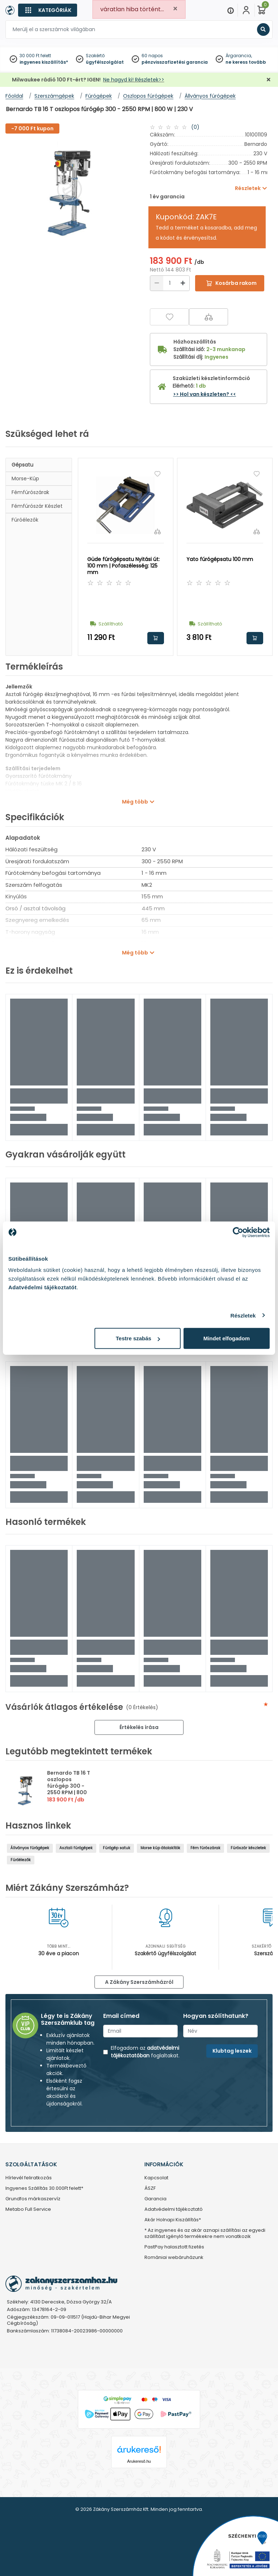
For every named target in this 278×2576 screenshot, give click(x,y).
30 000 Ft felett (35, 55)
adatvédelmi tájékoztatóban (145, 2051)
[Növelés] (182, 283)
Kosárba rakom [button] (156, 638)
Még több (135, 801)
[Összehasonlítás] (208, 316)
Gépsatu (22, 464)
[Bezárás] (269, 80)
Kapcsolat (156, 2178)
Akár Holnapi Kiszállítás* (172, 2220)
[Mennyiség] (170, 283)
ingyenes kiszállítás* (44, 62)
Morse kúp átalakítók (160, 1848)
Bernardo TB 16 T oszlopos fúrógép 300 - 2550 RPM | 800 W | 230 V (68, 1786)
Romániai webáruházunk (173, 2258)
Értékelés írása (139, 1727)
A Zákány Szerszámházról (139, 1982)
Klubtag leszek (232, 2050)
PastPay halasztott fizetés (174, 2247)
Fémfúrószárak (30, 492)
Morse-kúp (25, 478)
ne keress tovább (246, 62)
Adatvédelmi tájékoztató (173, 2209)
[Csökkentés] (156, 283)
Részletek (243, 1315)
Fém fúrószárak (205, 1848)
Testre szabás (138, 1338)
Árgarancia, (239, 55)
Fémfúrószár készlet (37, 506)
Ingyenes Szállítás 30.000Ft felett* (44, 2188)
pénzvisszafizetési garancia (175, 62)
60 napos (152, 55)
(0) (195, 127)
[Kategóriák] (47, 10)
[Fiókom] (246, 10)
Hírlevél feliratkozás (28, 2178)
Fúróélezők (25, 519)
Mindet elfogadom (226, 1338)
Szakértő (95, 55)
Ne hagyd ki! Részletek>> (133, 79)
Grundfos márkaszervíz (32, 2199)
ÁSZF (150, 2188)
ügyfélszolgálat (105, 62)
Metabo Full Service (28, 2209)
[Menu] (230, 10)
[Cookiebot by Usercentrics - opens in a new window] (238, 1232)
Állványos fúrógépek (29, 1848)
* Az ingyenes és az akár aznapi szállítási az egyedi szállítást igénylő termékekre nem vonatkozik (204, 2233)
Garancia (155, 2199)
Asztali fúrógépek (76, 1848)
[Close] (175, 9)
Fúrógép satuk (116, 1848)
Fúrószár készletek (248, 1848)
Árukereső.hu (139, 2461)
